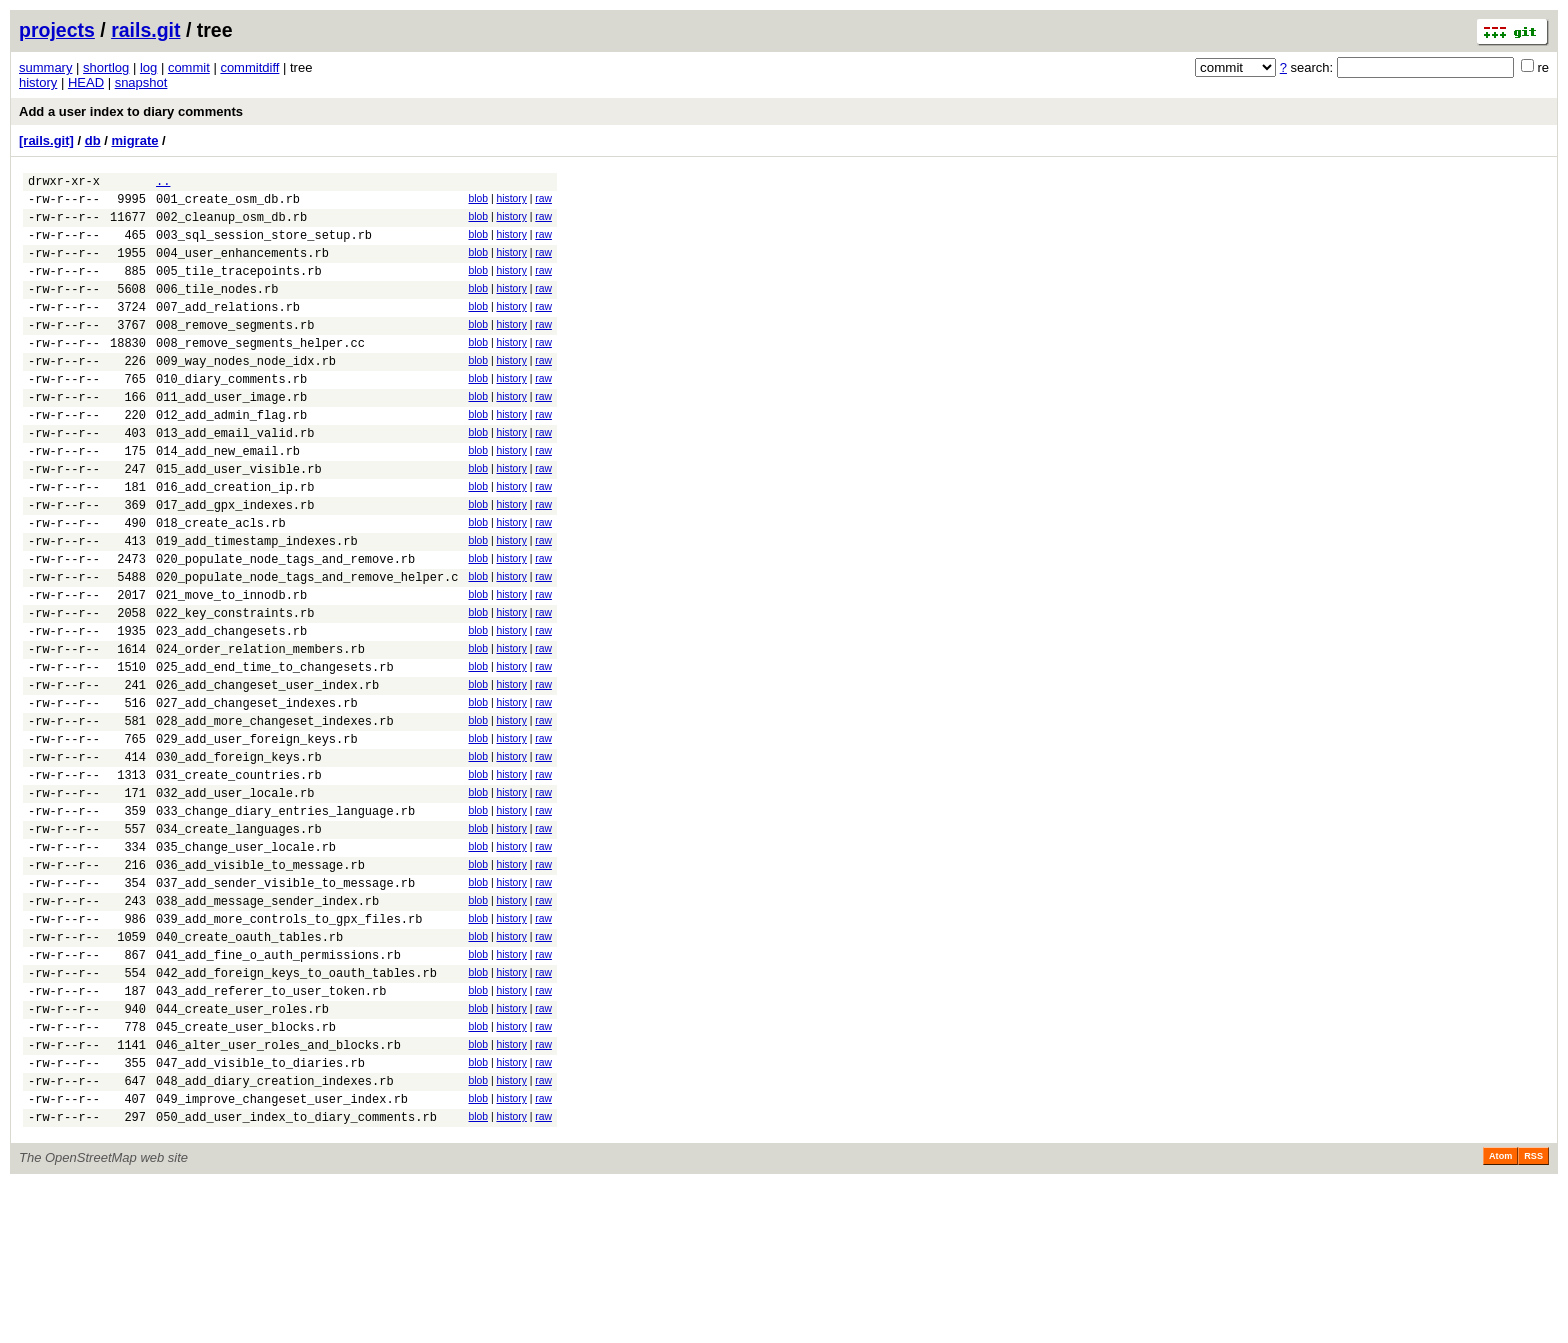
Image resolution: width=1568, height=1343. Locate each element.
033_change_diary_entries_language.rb (285, 918)
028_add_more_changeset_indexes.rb (275, 813)
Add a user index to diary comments (131, 111)
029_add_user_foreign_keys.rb (257, 834)
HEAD (86, 82)
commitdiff (249, 67)
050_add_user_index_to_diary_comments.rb (296, 1275)
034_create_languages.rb (239, 939)
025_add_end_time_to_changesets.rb (275, 750)
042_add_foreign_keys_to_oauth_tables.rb (296, 1107)
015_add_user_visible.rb (239, 519)
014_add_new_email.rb (228, 498)
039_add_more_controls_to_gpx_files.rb (289, 1044)
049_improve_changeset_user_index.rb (282, 1254)
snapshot (141, 82)
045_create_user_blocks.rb (246, 1170)
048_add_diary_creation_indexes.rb (275, 1233)
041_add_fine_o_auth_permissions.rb (278, 1086)
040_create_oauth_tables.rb (249, 1065)
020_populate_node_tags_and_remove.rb (285, 624)
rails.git (145, 30)
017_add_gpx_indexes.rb (235, 561)
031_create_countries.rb (239, 876)
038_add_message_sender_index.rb (267, 1023)
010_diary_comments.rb (231, 414)
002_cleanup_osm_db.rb (231, 225)
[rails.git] (46, 140)
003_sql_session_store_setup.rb (264, 246)
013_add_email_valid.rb (235, 477)
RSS (1533, 1315)
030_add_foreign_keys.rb (239, 855)
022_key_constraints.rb (235, 687)
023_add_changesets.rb (231, 708)
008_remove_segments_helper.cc (260, 372)
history (38, 82)
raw (543, 201)
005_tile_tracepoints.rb (239, 288)
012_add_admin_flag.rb (231, 456)
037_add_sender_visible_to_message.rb (285, 1002)
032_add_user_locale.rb (235, 897)
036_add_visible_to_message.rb (260, 981)
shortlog (106, 67)
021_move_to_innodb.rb (231, 666)
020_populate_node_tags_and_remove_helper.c (307, 645)
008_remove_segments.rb (235, 351)
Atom (1500, 1315)
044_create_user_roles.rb (242, 1149)
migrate (134, 140)
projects (57, 30)
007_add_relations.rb (228, 330)
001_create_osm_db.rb (228, 204)
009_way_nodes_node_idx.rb (246, 393)
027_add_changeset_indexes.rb (257, 792)
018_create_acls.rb (221, 582)
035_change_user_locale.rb (246, 960)
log (148, 67)
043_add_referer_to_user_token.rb (271, 1128)
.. (163, 183)
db (93, 140)
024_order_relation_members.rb (260, 729)
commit (189, 67)
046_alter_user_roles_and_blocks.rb (278, 1191)
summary (45, 67)
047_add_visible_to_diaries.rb (260, 1212)
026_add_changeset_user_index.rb (267, 771)
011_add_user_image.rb (231, 435)
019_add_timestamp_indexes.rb (257, 603)
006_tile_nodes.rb (217, 309)
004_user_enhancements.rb (242, 267)
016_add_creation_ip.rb (235, 540)
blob (478, 201)
